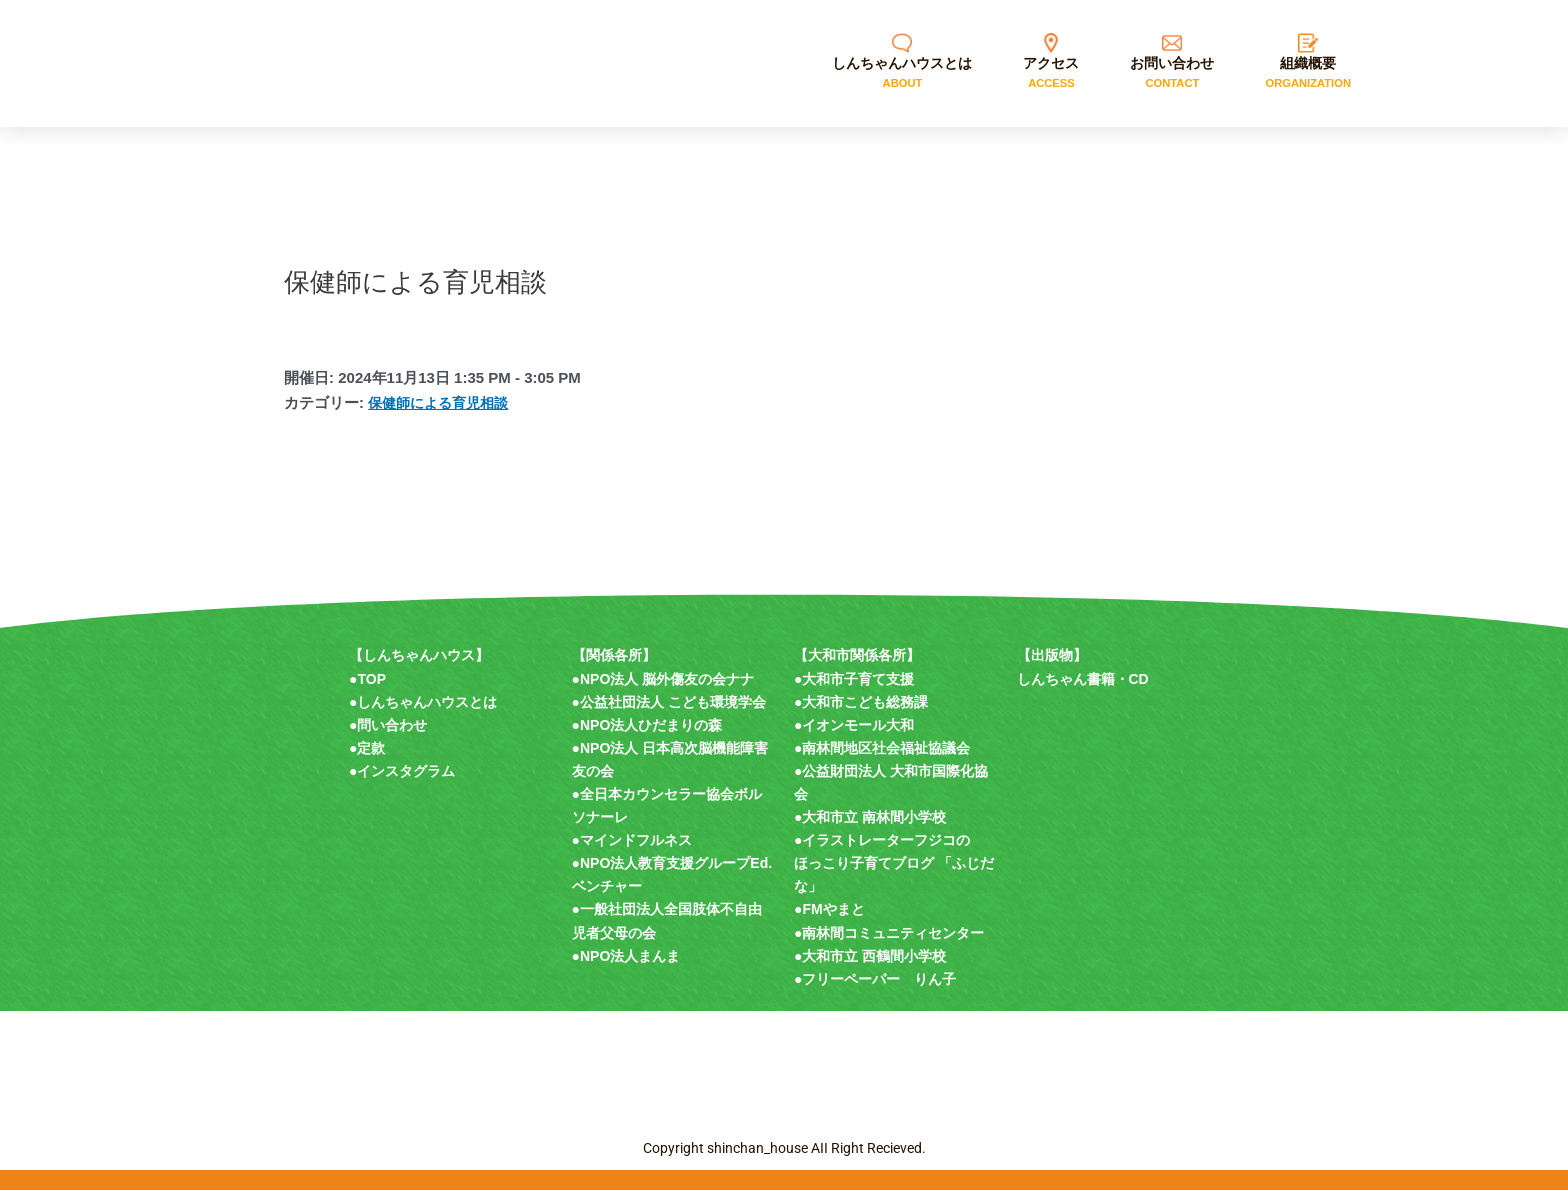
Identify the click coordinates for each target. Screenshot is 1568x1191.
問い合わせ (392, 725)
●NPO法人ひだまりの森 (647, 725)
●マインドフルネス (632, 840)
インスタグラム (406, 771)
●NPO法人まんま (626, 956)
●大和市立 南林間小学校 (870, 817)
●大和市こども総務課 (861, 702)
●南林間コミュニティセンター (889, 933)
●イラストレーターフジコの (882, 840)
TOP (371, 679)
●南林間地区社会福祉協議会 (882, 748)
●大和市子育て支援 (854, 679)
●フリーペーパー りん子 (875, 979)
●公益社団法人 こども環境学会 (669, 702)
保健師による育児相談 (443, 402)
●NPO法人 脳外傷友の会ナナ (663, 679)
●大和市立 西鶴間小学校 (870, 956)
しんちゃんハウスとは (427, 702)
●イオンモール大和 (854, 725)
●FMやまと (829, 909)
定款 (371, 748)
